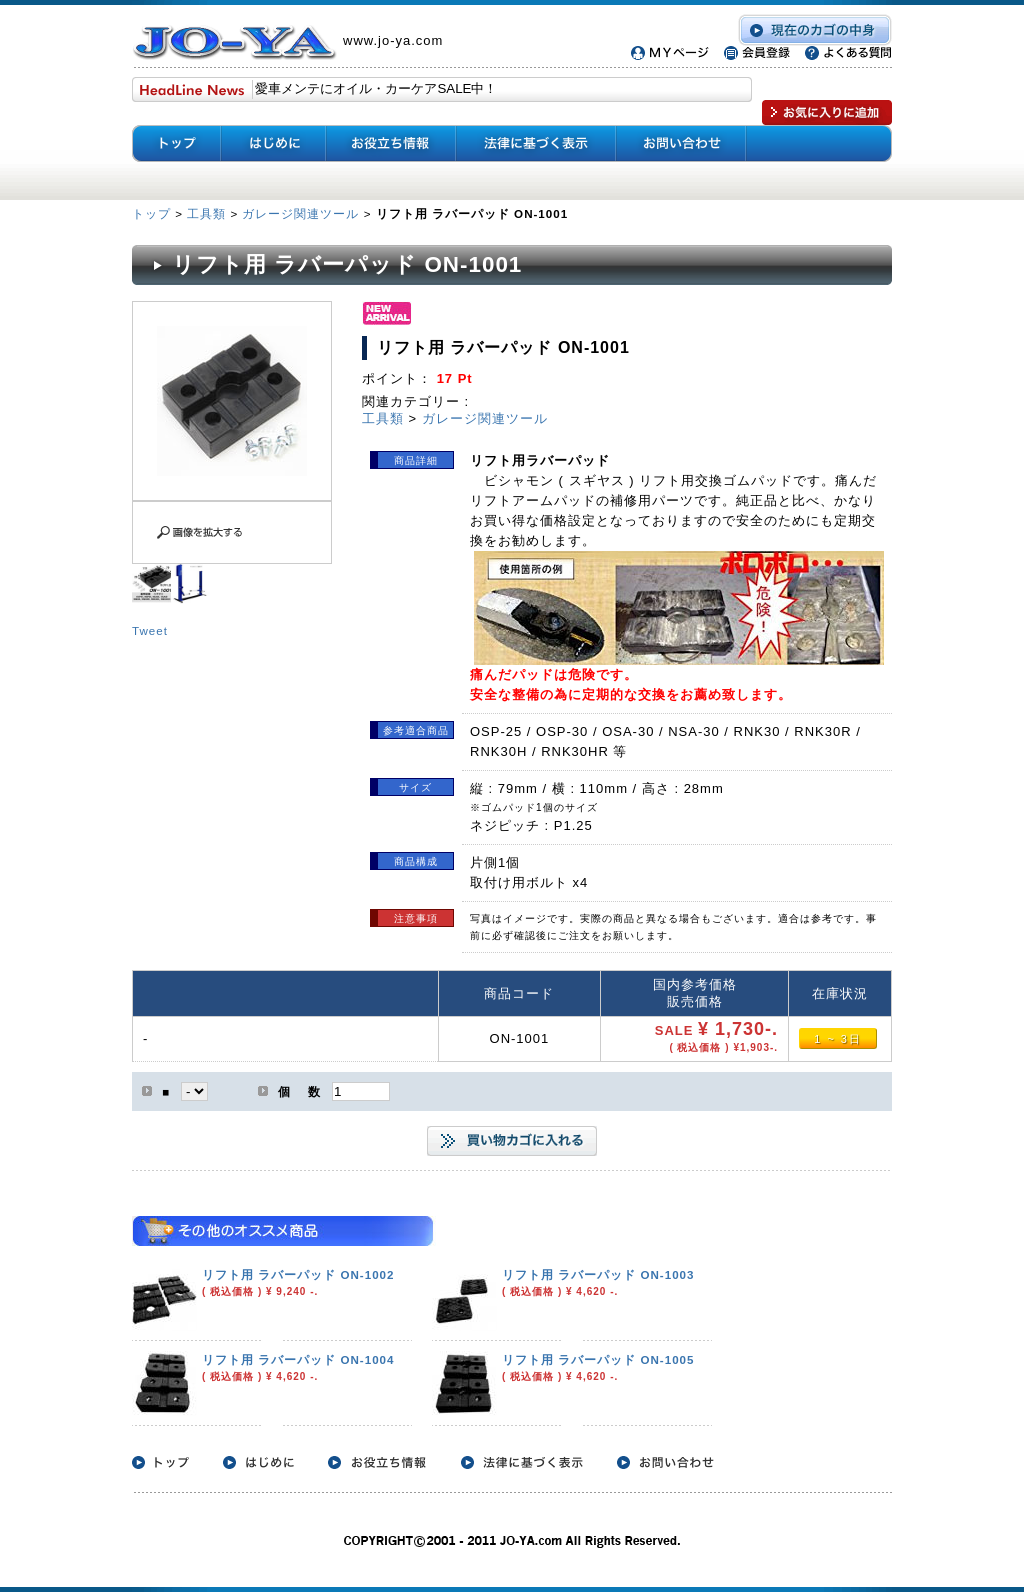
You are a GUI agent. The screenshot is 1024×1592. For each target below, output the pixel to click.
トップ (153, 213)
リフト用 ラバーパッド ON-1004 (298, 1359)
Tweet (150, 630)
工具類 (206, 213)
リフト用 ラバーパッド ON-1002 (298, 1274)
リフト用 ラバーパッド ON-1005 (598, 1359)
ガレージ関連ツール (300, 213)
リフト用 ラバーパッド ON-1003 (598, 1274)
